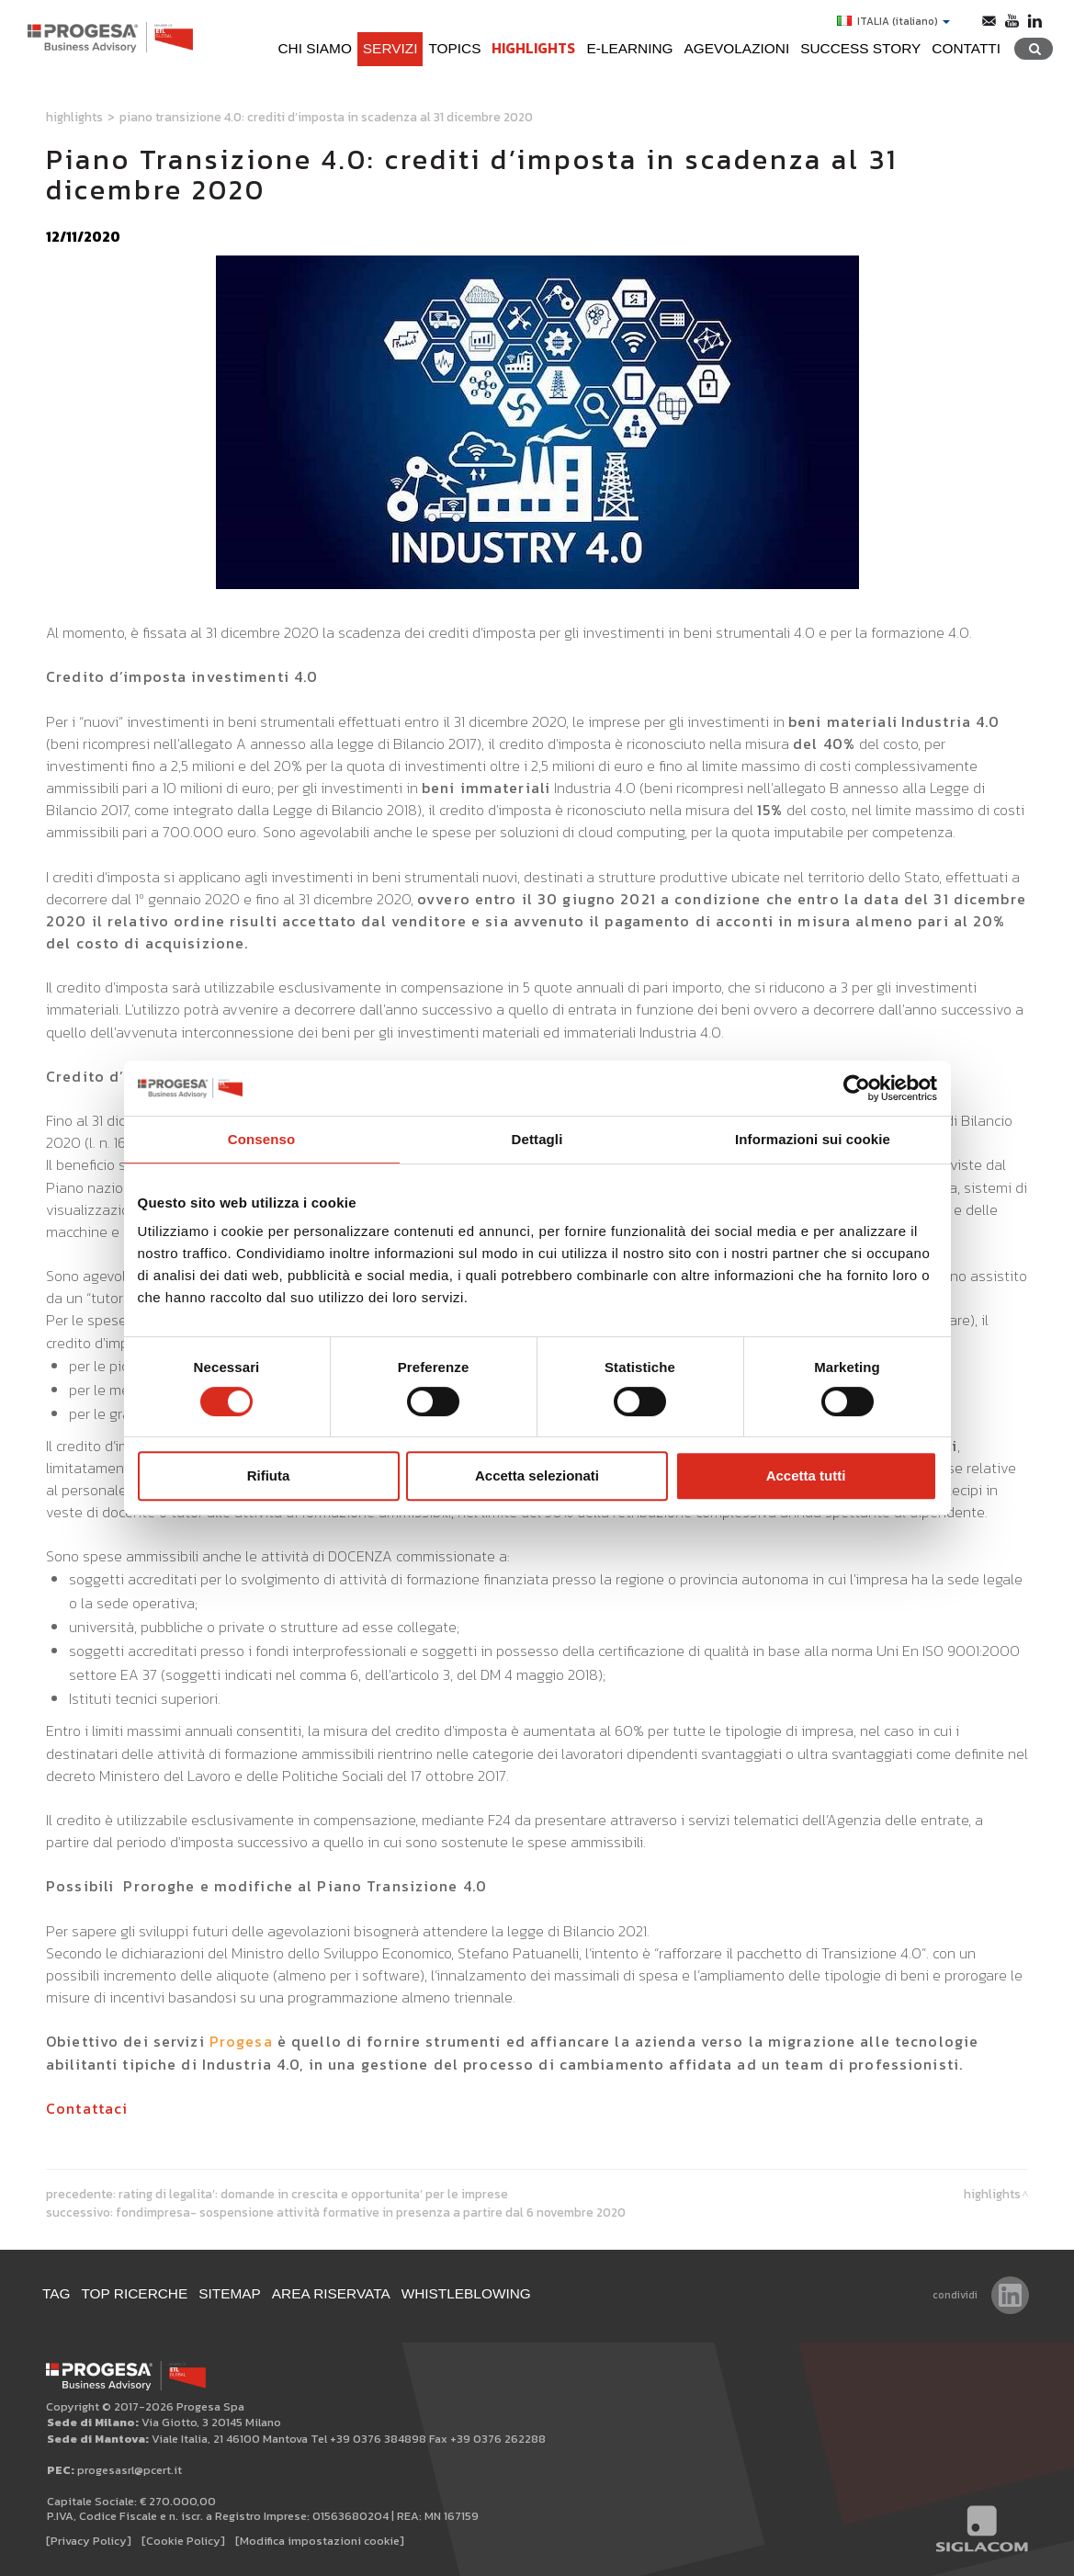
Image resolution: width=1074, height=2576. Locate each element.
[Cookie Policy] (183, 2540)
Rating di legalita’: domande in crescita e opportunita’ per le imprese (313, 2193)
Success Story (860, 48)
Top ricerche (135, 2293)
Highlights (533, 48)
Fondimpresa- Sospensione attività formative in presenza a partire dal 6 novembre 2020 (371, 2212)
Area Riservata (331, 2293)
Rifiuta (268, 1475)
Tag (56, 2293)
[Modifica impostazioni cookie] (319, 2540)
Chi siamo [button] (314, 48)
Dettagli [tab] (537, 1139)
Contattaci (87, 2108)
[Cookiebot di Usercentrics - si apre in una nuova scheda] (856, 1088)
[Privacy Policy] (88, 2540)
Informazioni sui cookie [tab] (812, 1139)
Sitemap (229, 2293)
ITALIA (893, 21)
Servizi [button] (390, 48)
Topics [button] (454, 48)
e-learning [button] (629, 48)
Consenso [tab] (261, 1139)
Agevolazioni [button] (737, 48)
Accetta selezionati (537, 1475)
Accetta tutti (806, 1475)
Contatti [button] (966, 48)
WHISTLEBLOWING (466, 2293)
